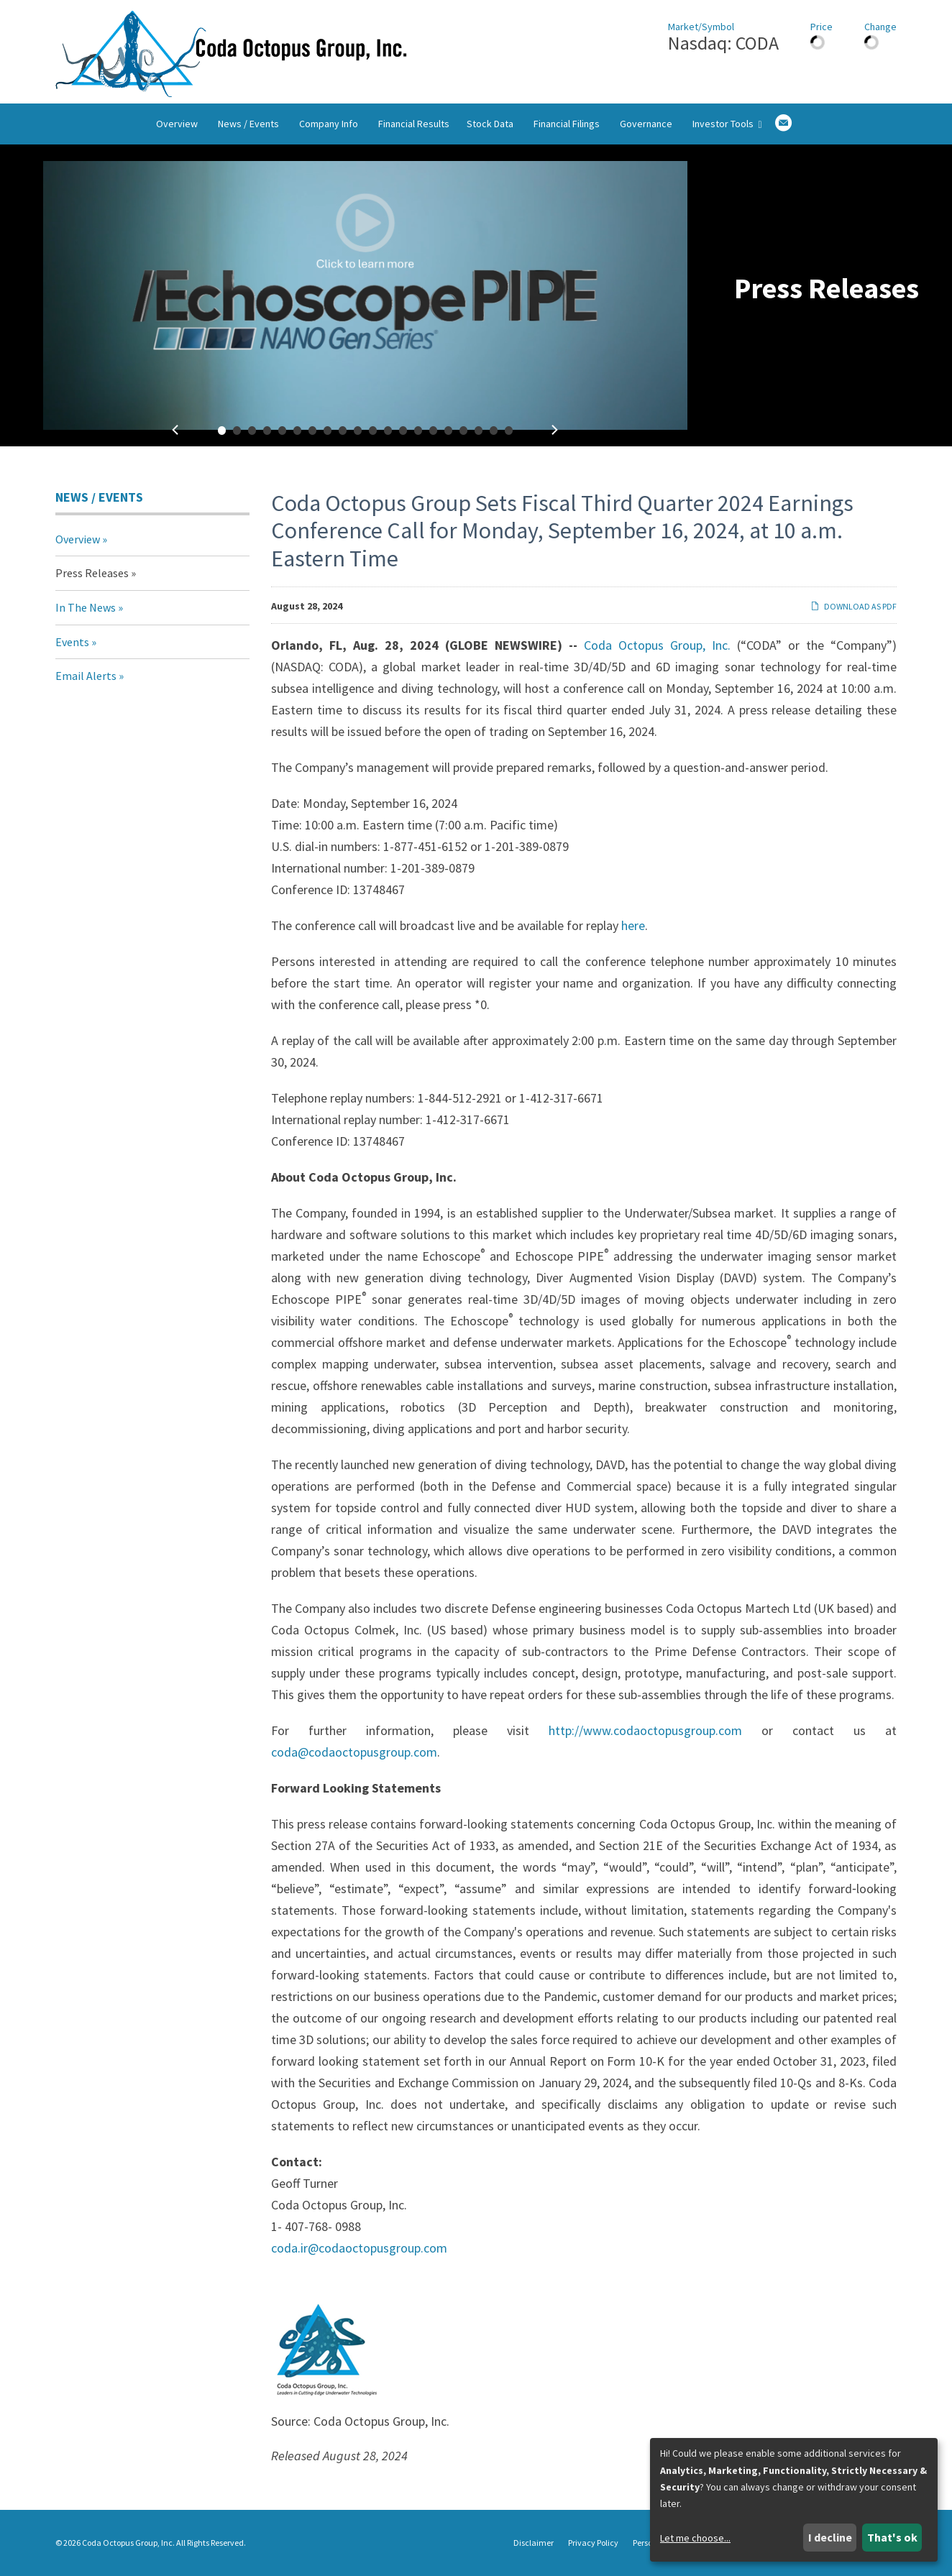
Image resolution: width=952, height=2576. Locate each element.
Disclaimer (533, 2543)
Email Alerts (85, 675)
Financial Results (413, 123)
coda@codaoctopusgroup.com (354, 1752)
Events (72, 642)
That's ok (892, 2537)
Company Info (328, 123)
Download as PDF (853, 606)
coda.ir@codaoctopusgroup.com (359, 2248)
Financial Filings (567, 123)
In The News (85, 607)
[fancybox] (365, 295)
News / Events (248, 123)
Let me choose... (695, 2537)
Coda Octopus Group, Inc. (657, 645)
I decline (830, 2537)
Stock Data (490, 123)
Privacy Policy (593, 2543)
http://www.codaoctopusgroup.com (645, 1730)
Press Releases (92, 573)
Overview (177, 123)
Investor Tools (726, 123)
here (633, 925)
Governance (646, 123)
